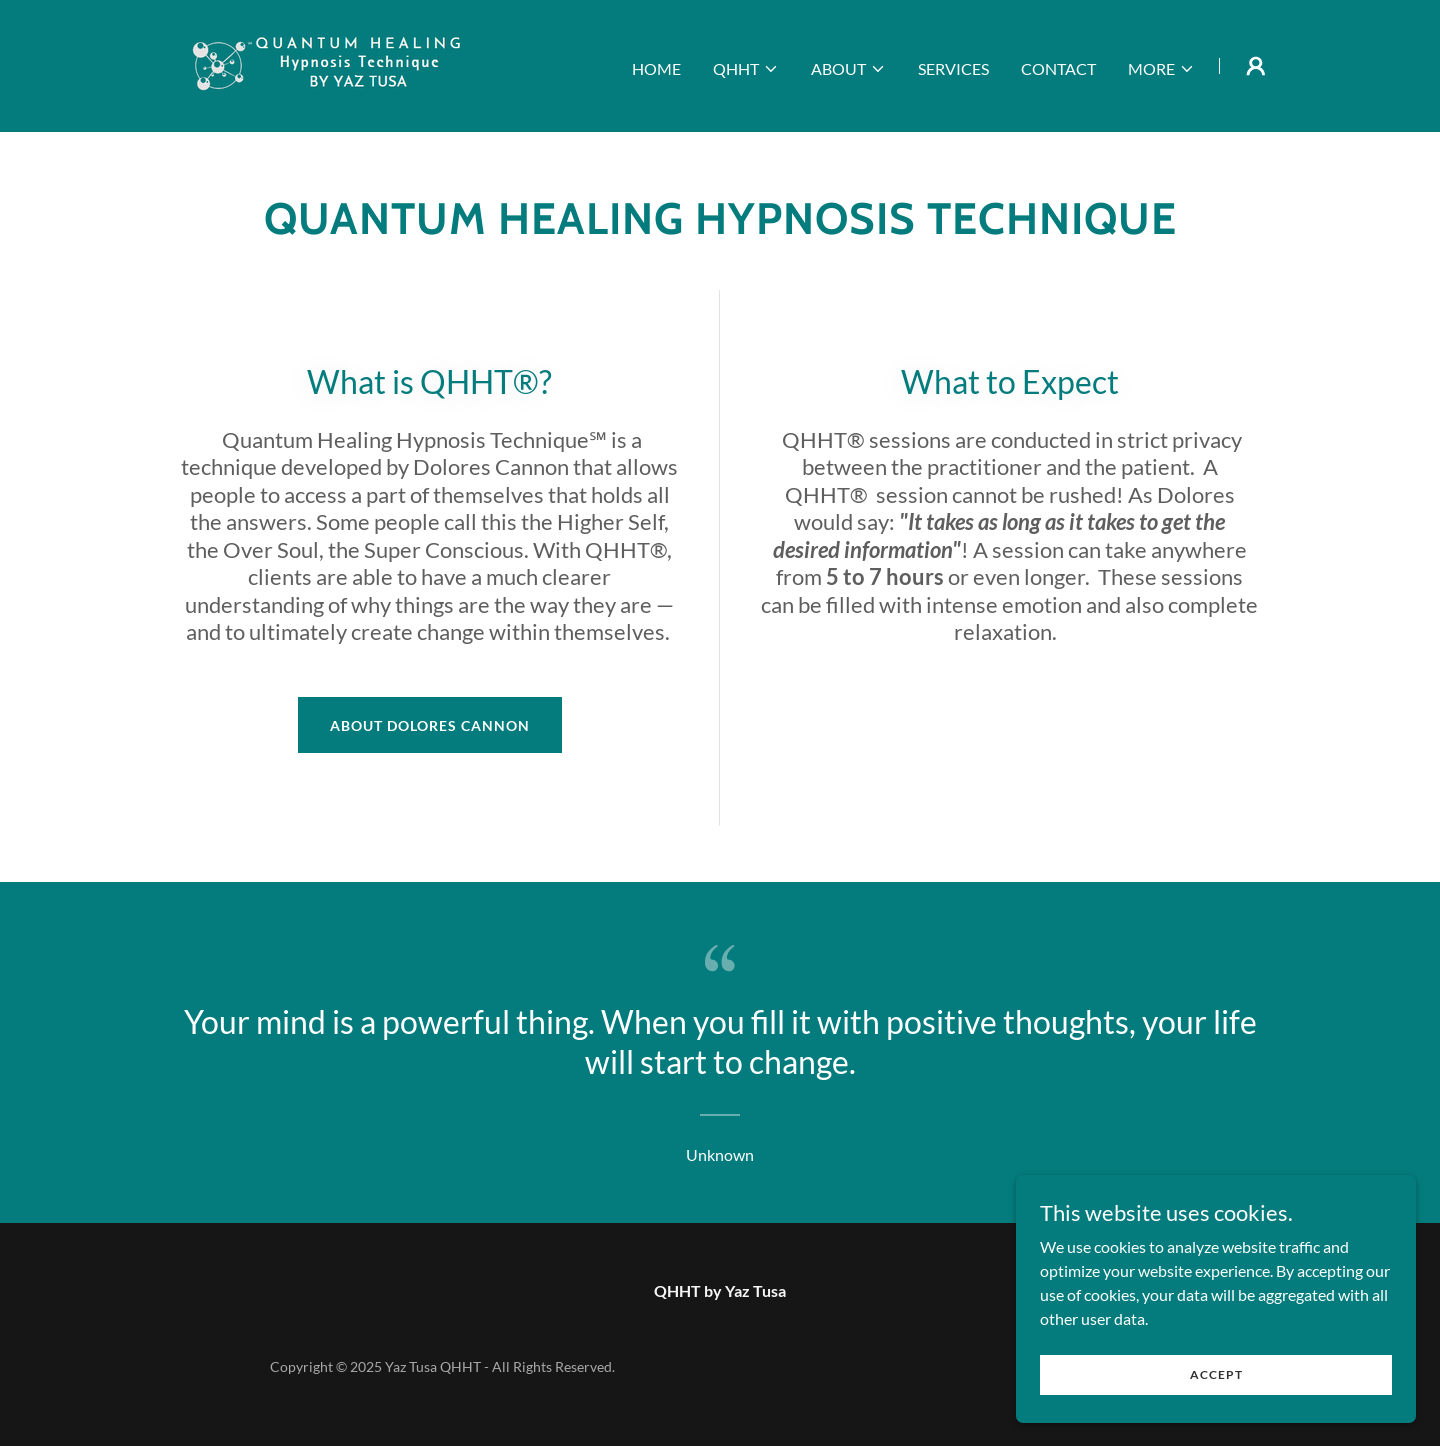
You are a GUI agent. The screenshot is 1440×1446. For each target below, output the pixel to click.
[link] (329, 63)
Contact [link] (1058, 68)
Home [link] (656, 68)
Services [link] (953, 68)
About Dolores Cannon (430, 725)
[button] (746, 69)
